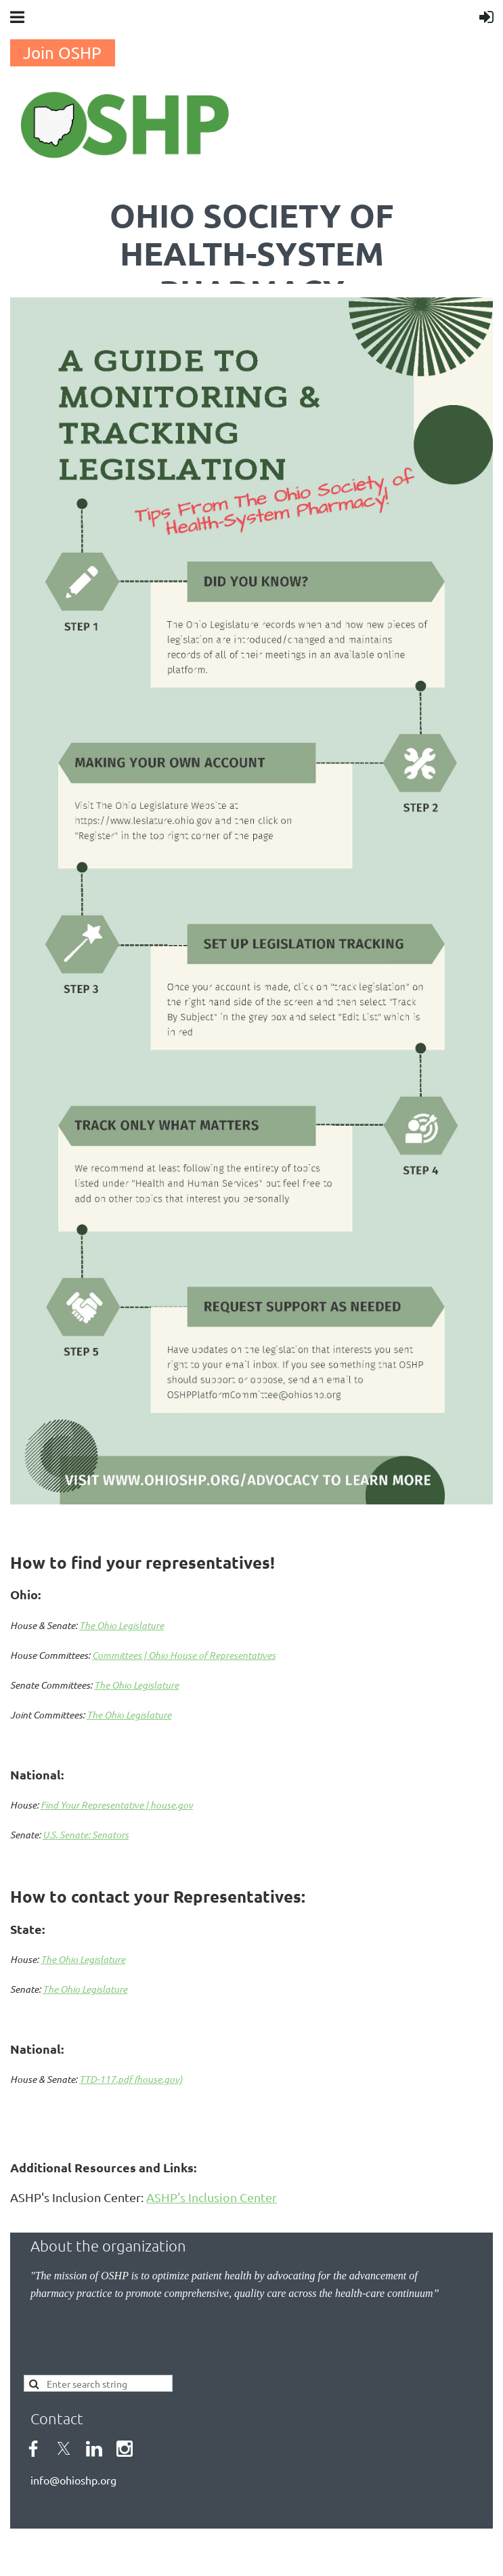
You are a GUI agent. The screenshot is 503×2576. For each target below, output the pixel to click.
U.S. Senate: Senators (86, 1834)
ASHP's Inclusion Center (211, 2197)
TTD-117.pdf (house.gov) (130, 2079)
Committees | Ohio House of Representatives (184, 1655)
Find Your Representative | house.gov (117, 1804)
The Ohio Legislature (121, 1625)
